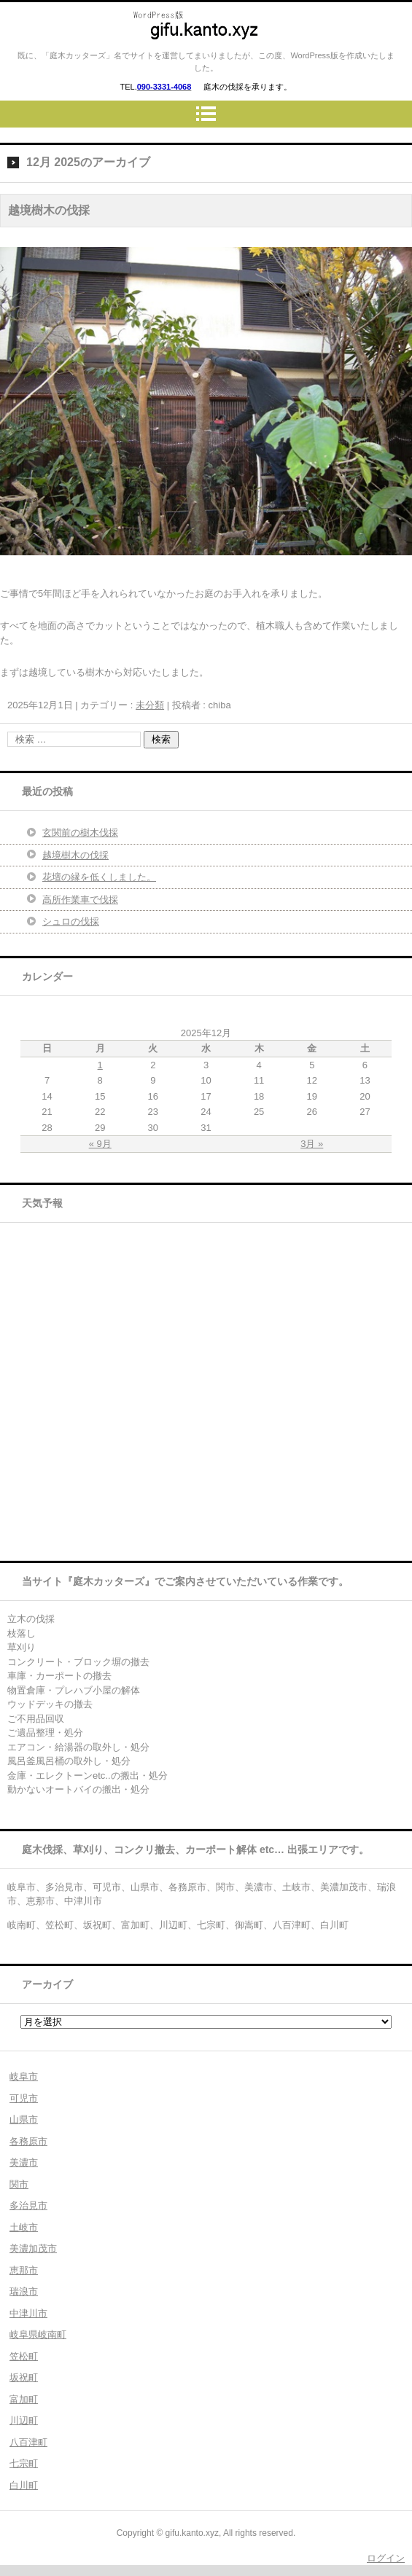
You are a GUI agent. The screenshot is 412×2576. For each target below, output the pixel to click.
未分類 (150, 705)
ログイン (386, 2558)
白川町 (23, 2485)
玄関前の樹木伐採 (80, 832)
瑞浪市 (23, 2291)
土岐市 (23, 2227)
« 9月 (100, 1143)
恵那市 (23, 2270)
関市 (18, 2184)
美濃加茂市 (33, 2248)
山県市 (23, 2119)
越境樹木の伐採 (49, 210)
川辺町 (23, 2420)
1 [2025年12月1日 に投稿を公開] (100, 1065)
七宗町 (23, 2463)
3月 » (311, 1143)
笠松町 (23, 2356)
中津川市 (28, 2313)
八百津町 (28, 2442)
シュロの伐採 (70, 921)
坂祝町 (23, 2377)
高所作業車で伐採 (80, 899)
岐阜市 (23, 2076)
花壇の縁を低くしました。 (99, 877)
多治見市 (28, 2205)
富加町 (23, 2399)
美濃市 (23, 2162)
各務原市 (28, 2141)
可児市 (23, 2098)
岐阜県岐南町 (37, 2334)
